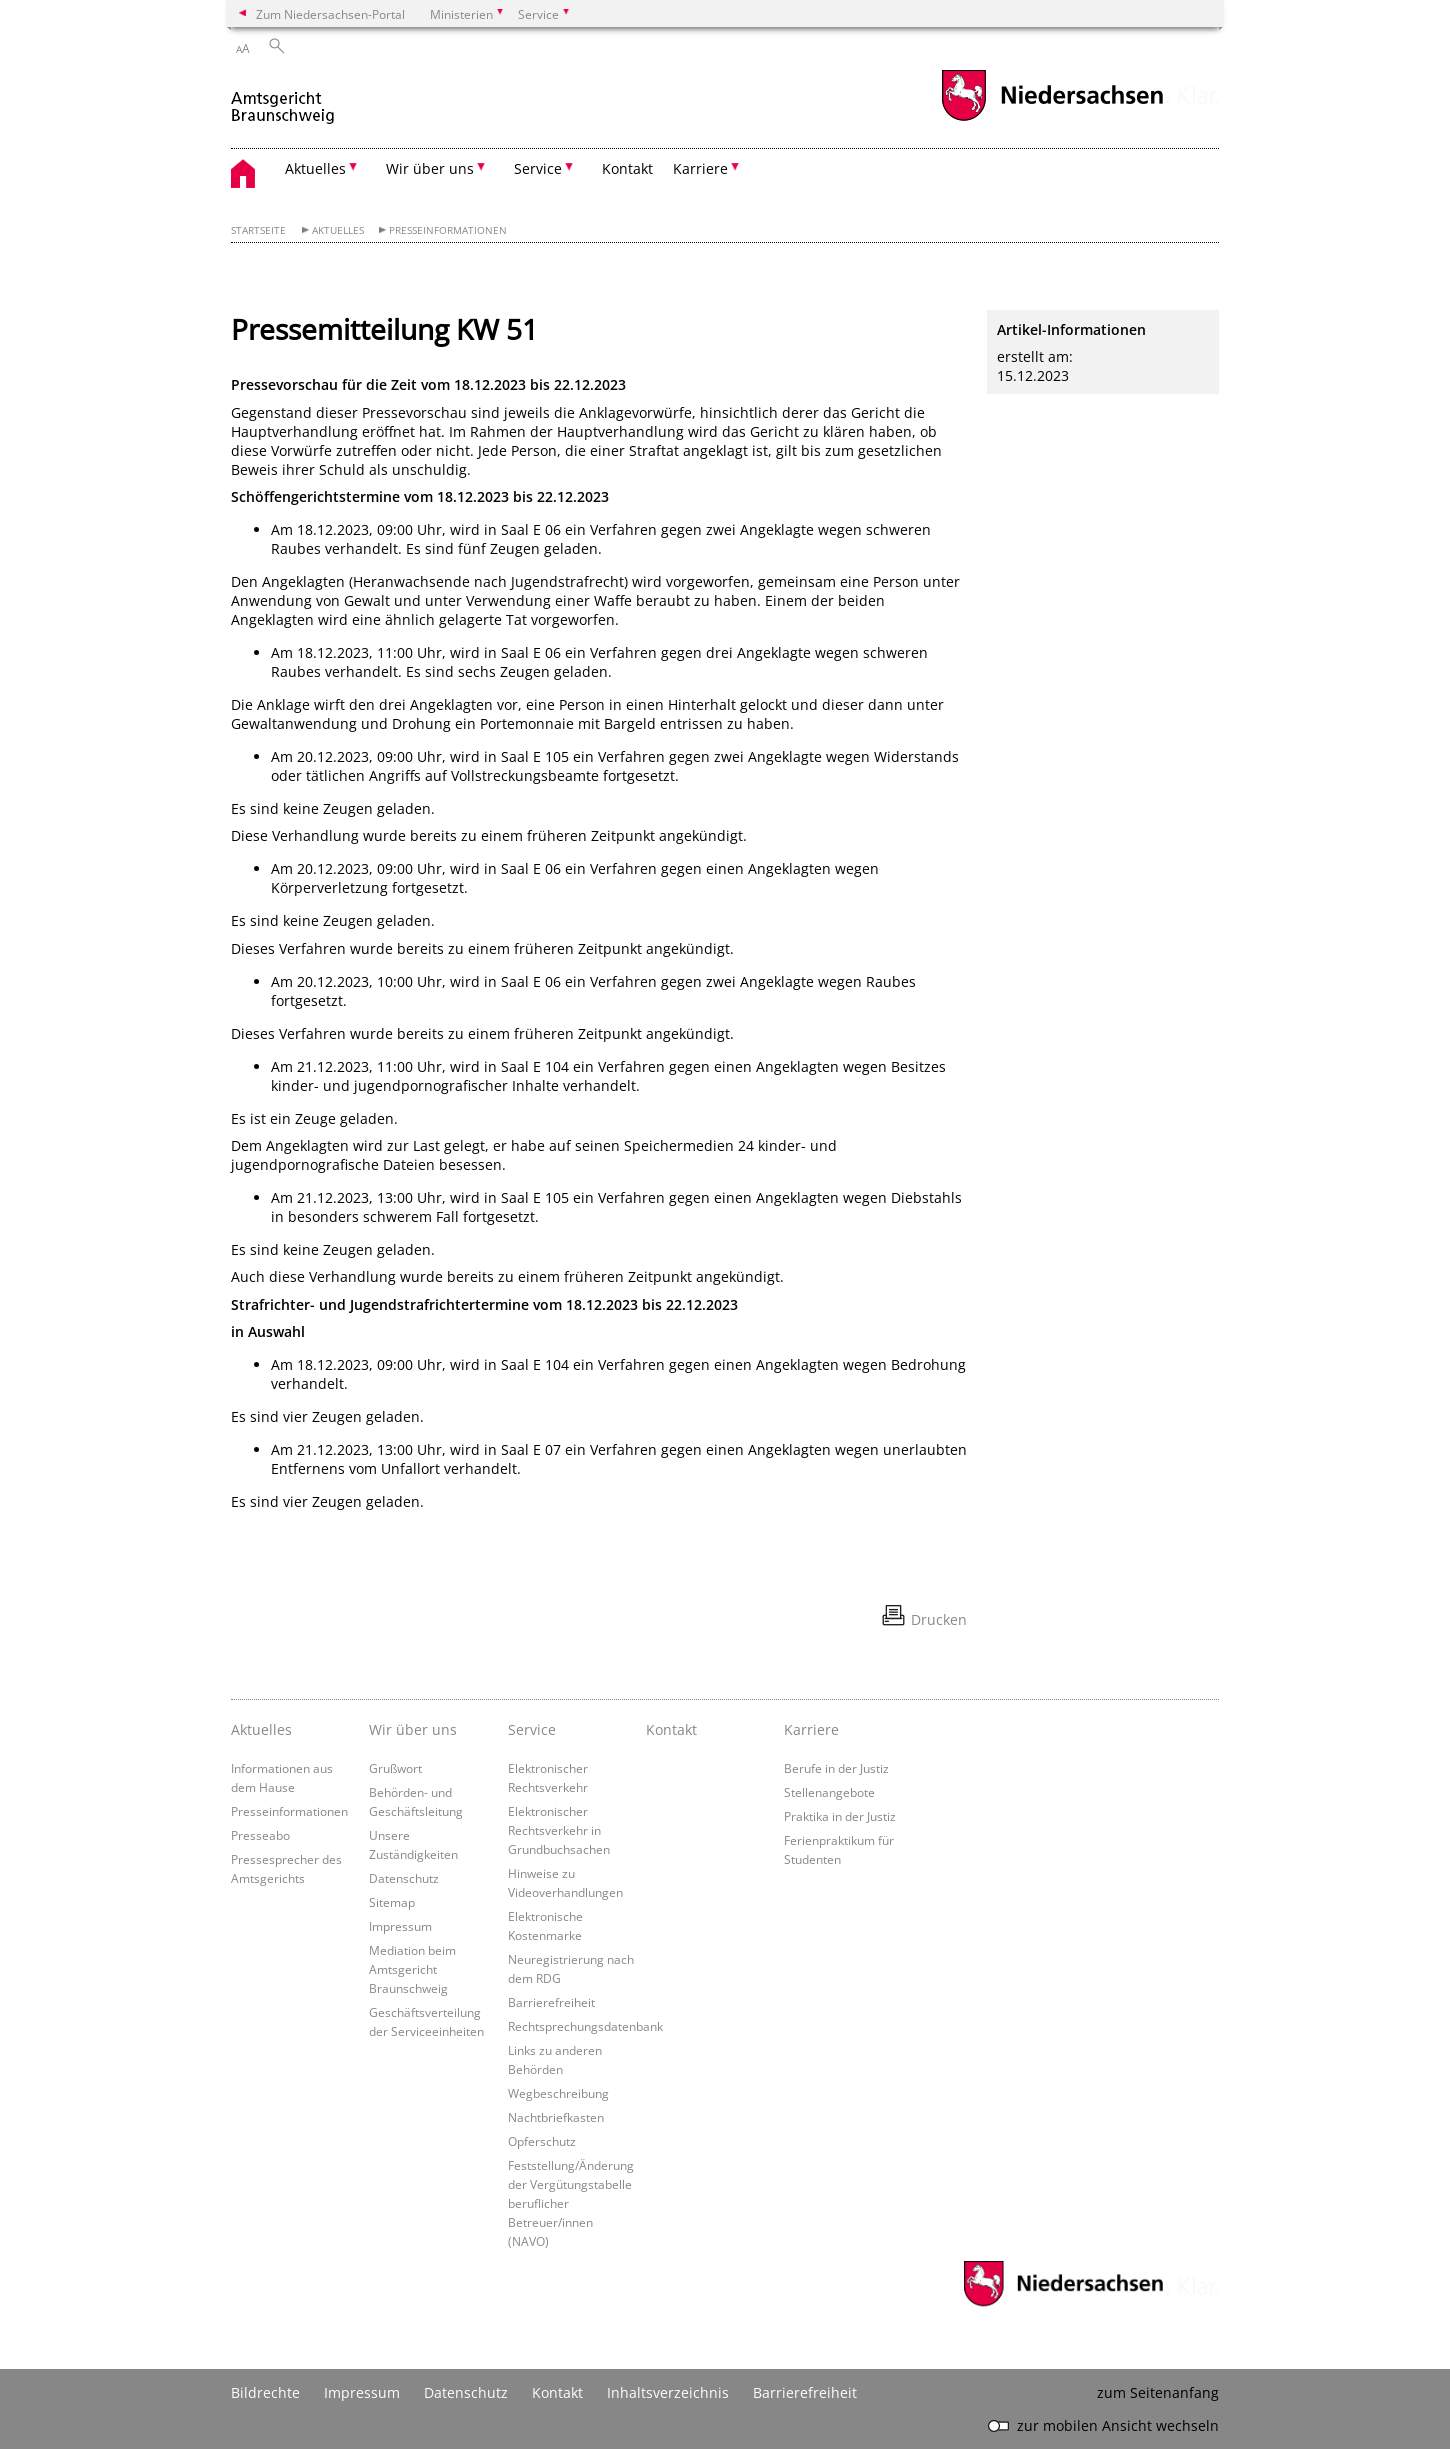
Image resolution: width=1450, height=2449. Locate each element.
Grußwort (395, 1768)
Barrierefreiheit (551, 2002)
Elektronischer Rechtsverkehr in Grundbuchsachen (559, 1830)
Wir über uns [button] (430, 168)
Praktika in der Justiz (840, 1816)
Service (532, 1729)
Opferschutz (542, 2141)
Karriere (811, 1729)
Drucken (939, 1619)
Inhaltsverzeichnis (668, 2392)
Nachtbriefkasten (556, 2117)
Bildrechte (265, 2392)
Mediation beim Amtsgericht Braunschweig (412, 1969)
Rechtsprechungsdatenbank (585, 2026)
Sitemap (392, 1902)
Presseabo (260, 1835)
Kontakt (627, 168)
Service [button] (538, 168)
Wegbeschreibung (558, 2093)
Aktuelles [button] (315, 168)
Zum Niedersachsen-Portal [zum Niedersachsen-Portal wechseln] (330, 14)
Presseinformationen (448, 230)
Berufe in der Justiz (836, 1768)
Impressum (400, 1926)
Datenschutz (404, 1878)
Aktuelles (338, 230)
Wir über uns (413, 1729)
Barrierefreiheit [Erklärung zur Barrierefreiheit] (805, 2392)
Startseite (258, 230)
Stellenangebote (829, 1792)
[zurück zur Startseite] (284, 98)
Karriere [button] (700, 168)
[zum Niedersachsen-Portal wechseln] (1052, 118)
